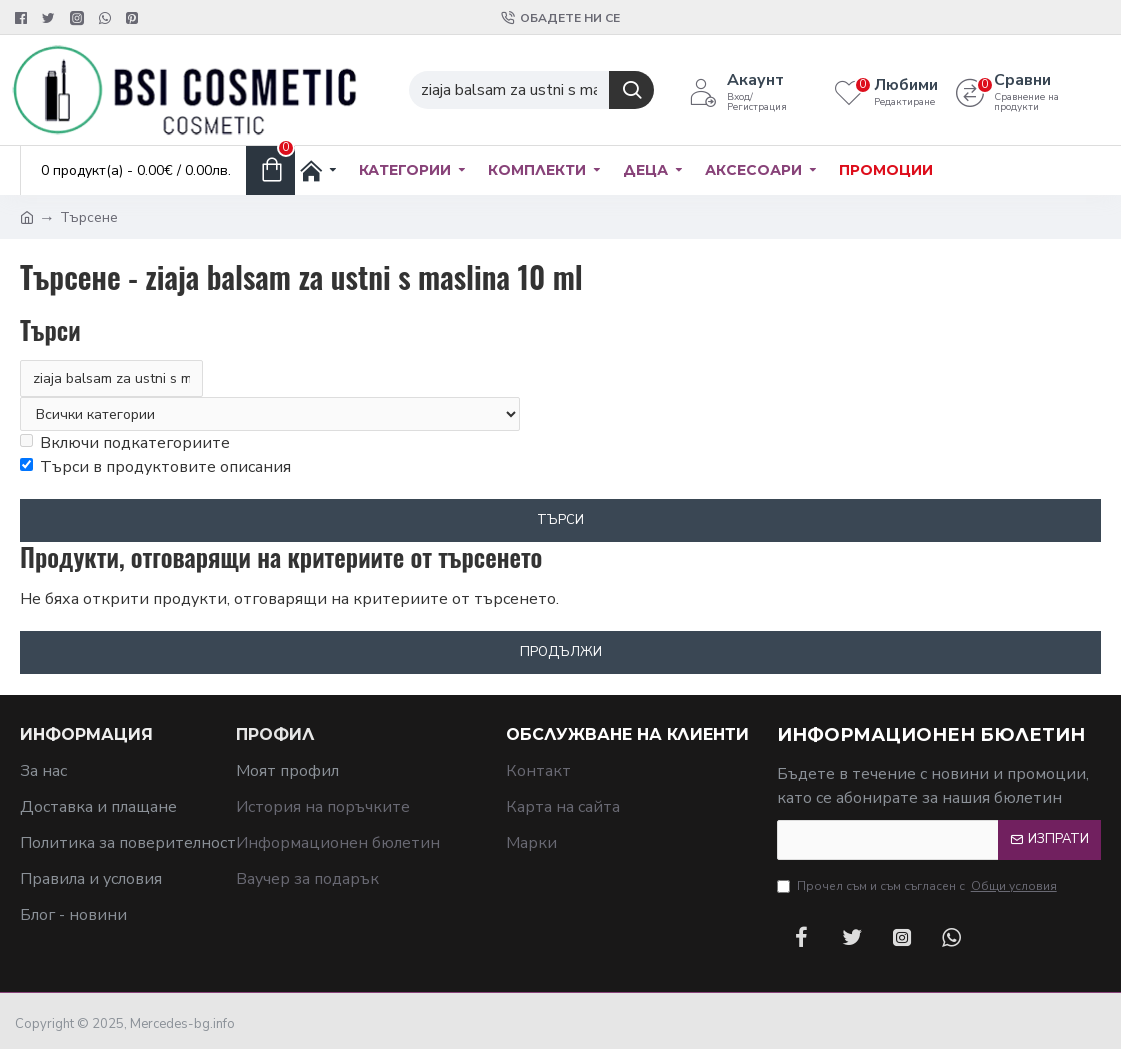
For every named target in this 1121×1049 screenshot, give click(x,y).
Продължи (561, 653)
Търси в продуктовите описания (155, 468)
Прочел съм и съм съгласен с (918, 886)
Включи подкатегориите (125, 444)
